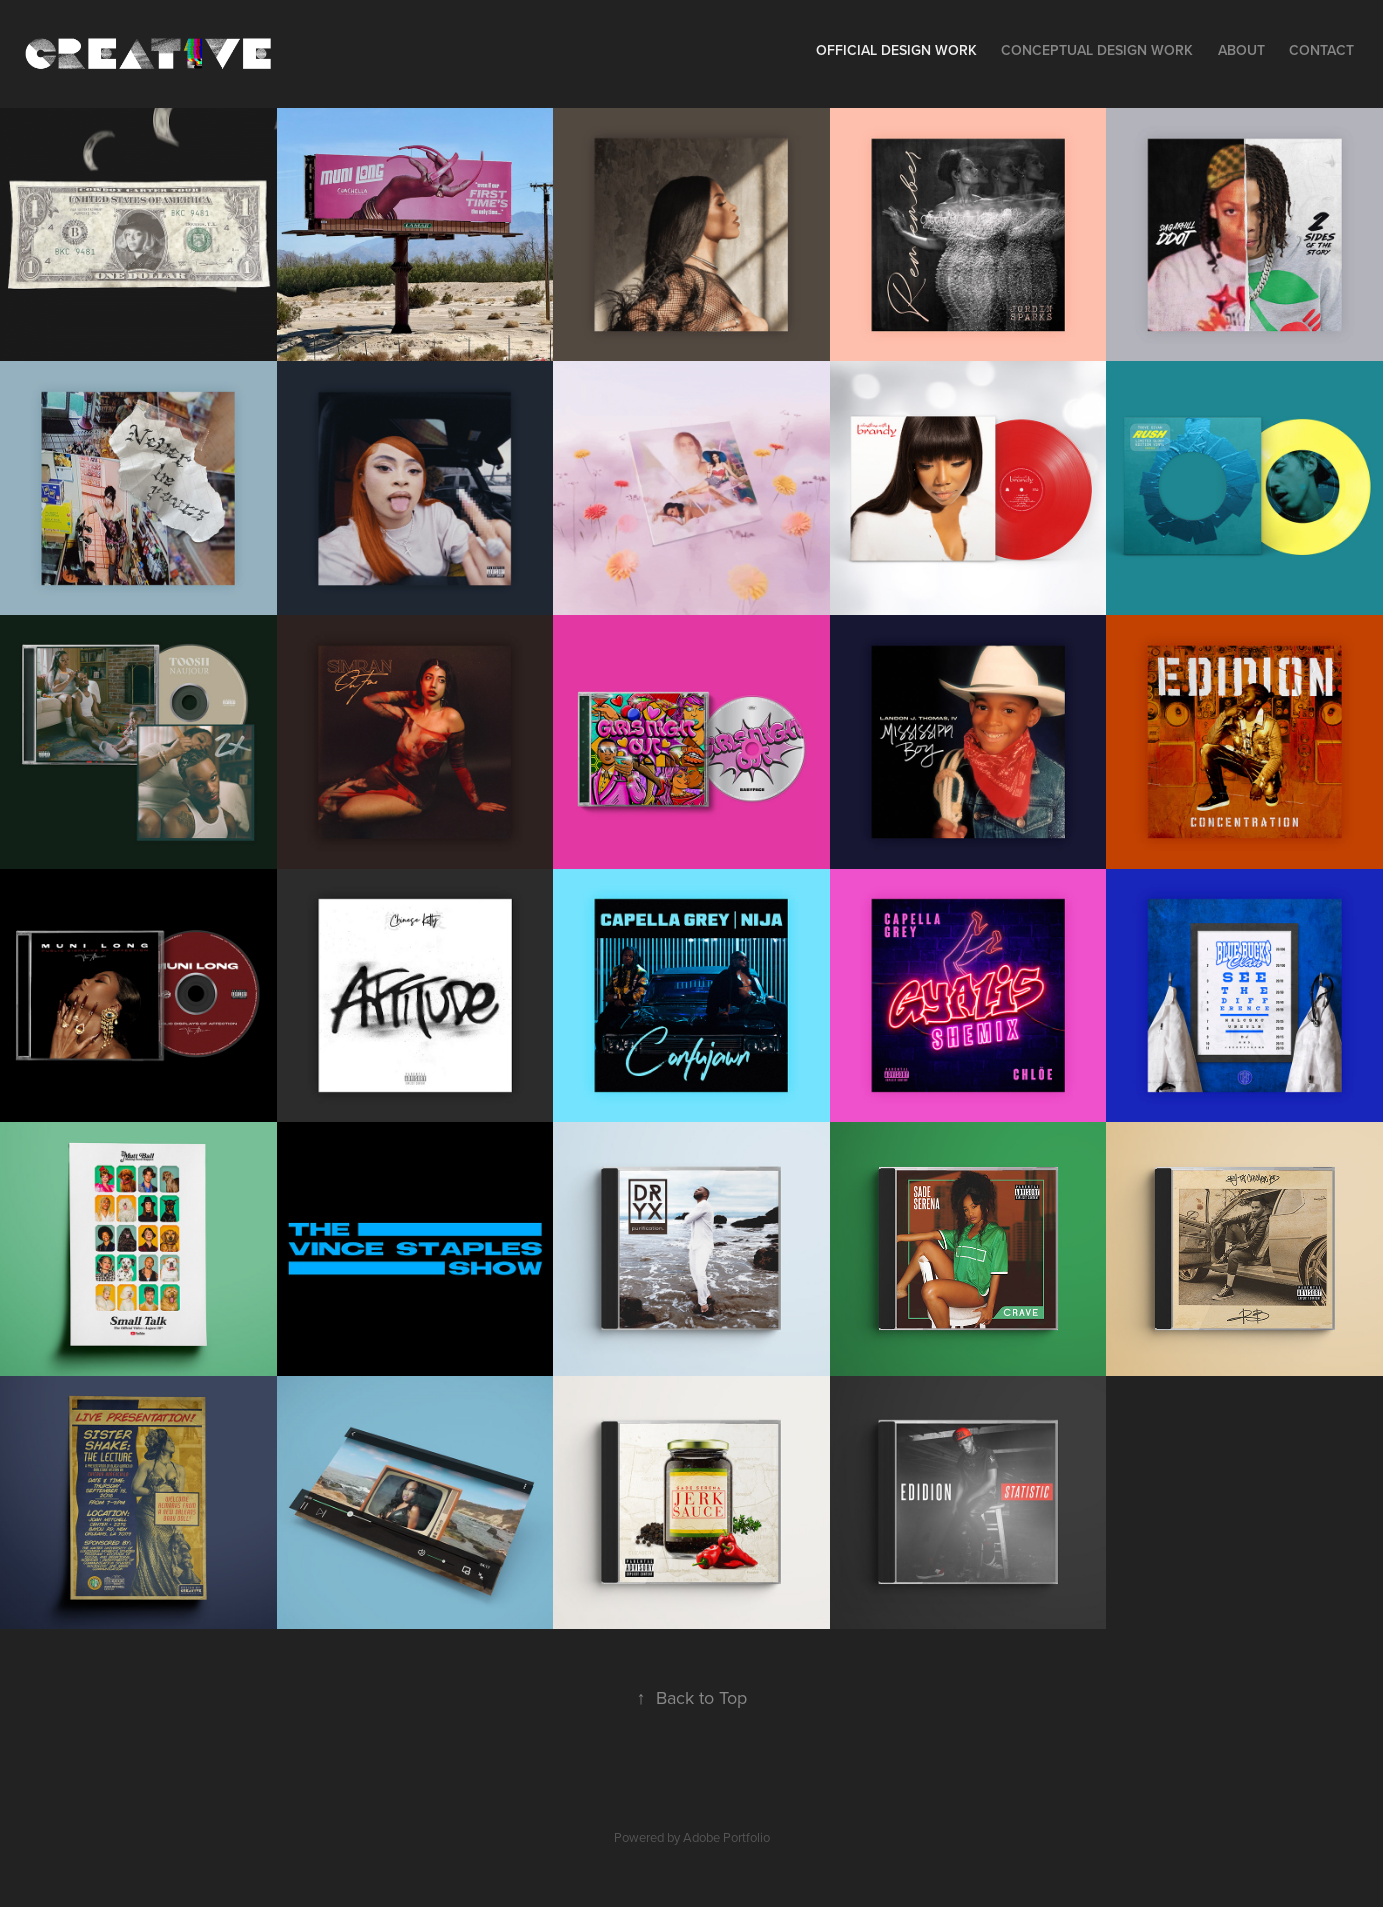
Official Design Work (896, 50)
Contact (1321, 50)
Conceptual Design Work (1097, 50)
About (1241, 50)
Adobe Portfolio (726, 1837)
